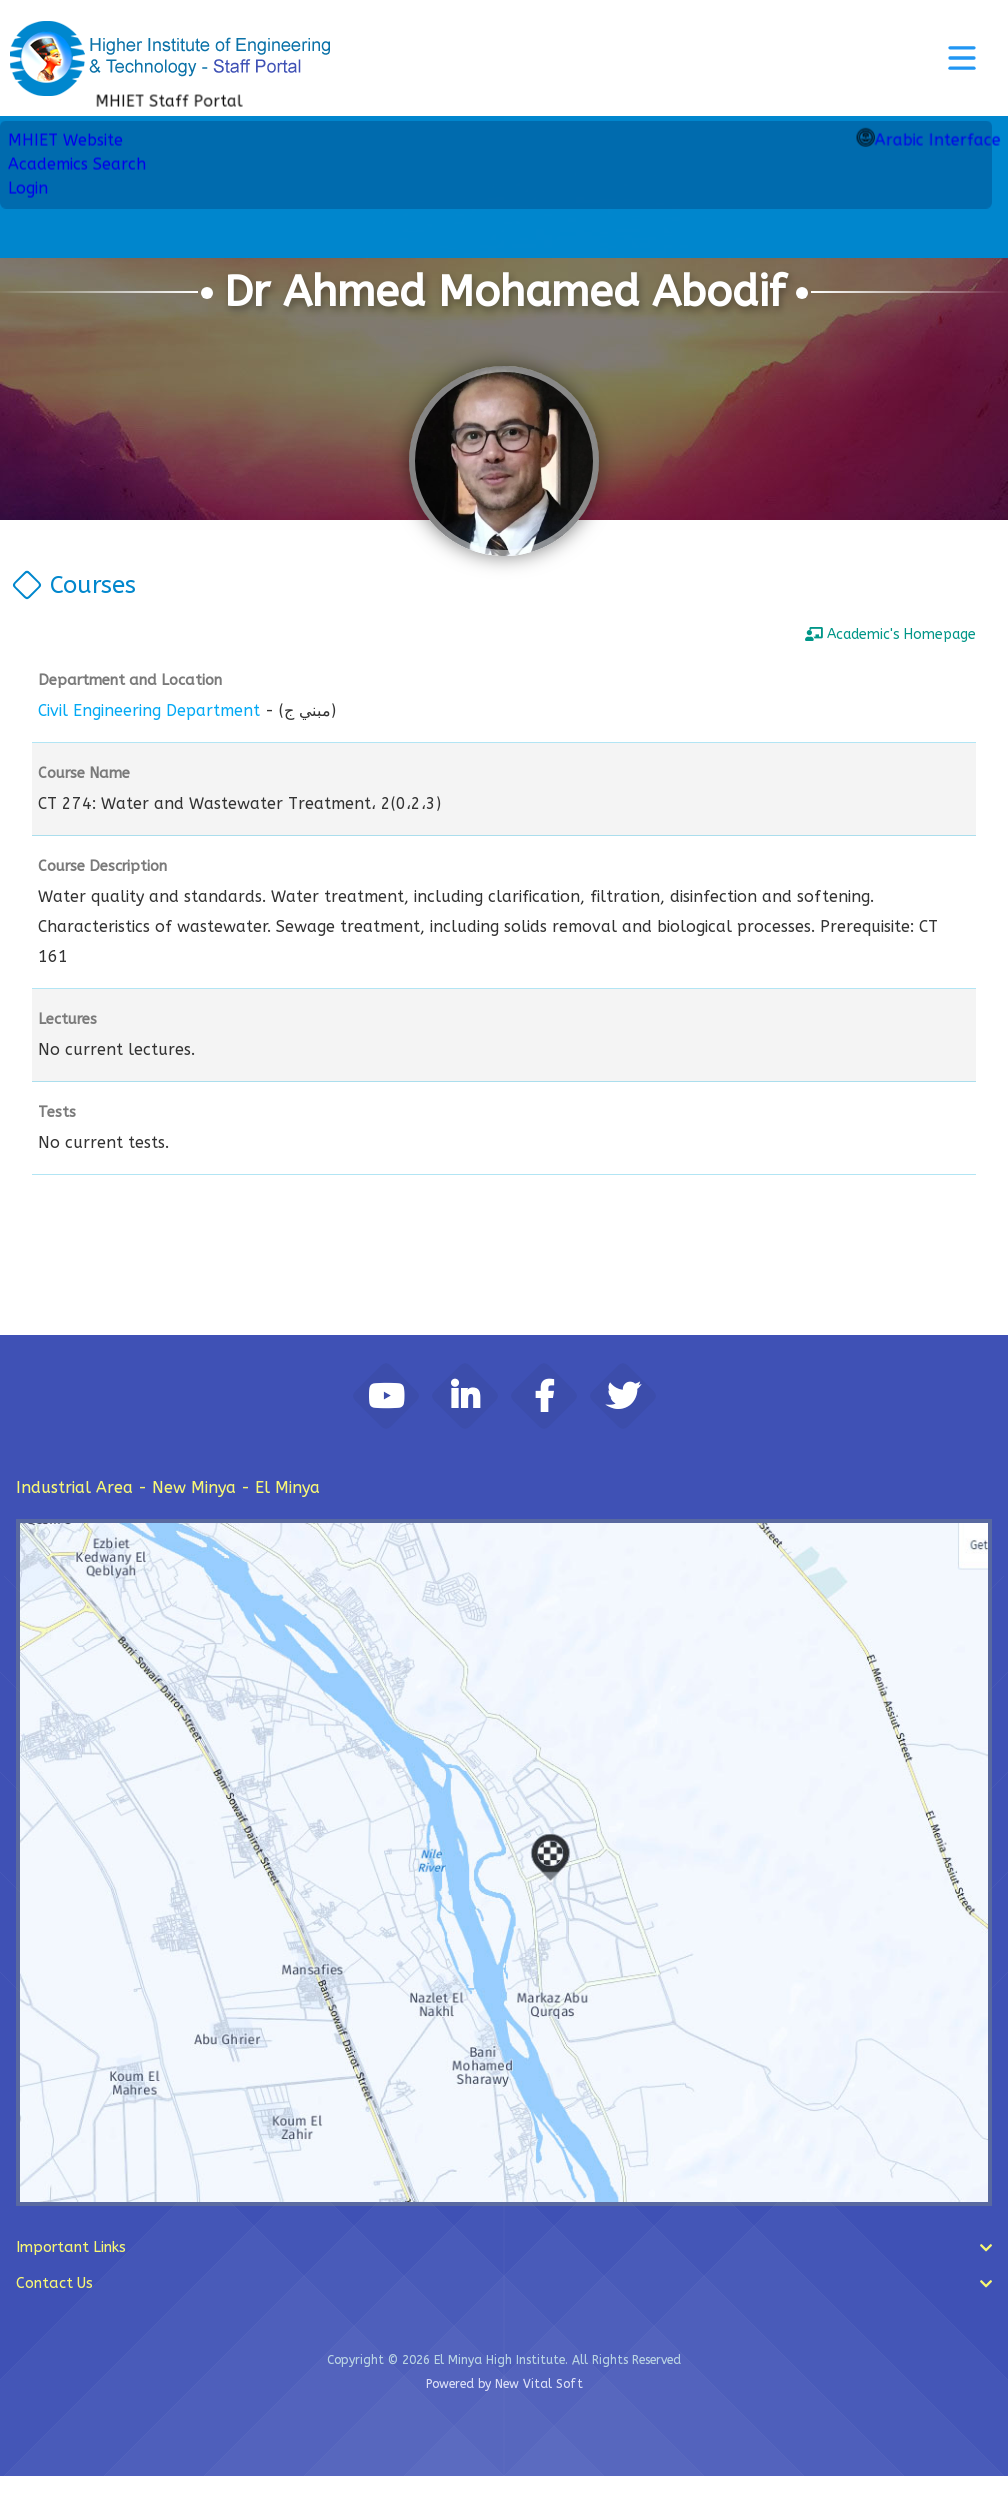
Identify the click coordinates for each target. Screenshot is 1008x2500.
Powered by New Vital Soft (504, 2408)
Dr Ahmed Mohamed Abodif (504, 292)
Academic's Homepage (890, 634)
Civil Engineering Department (149, 710)
